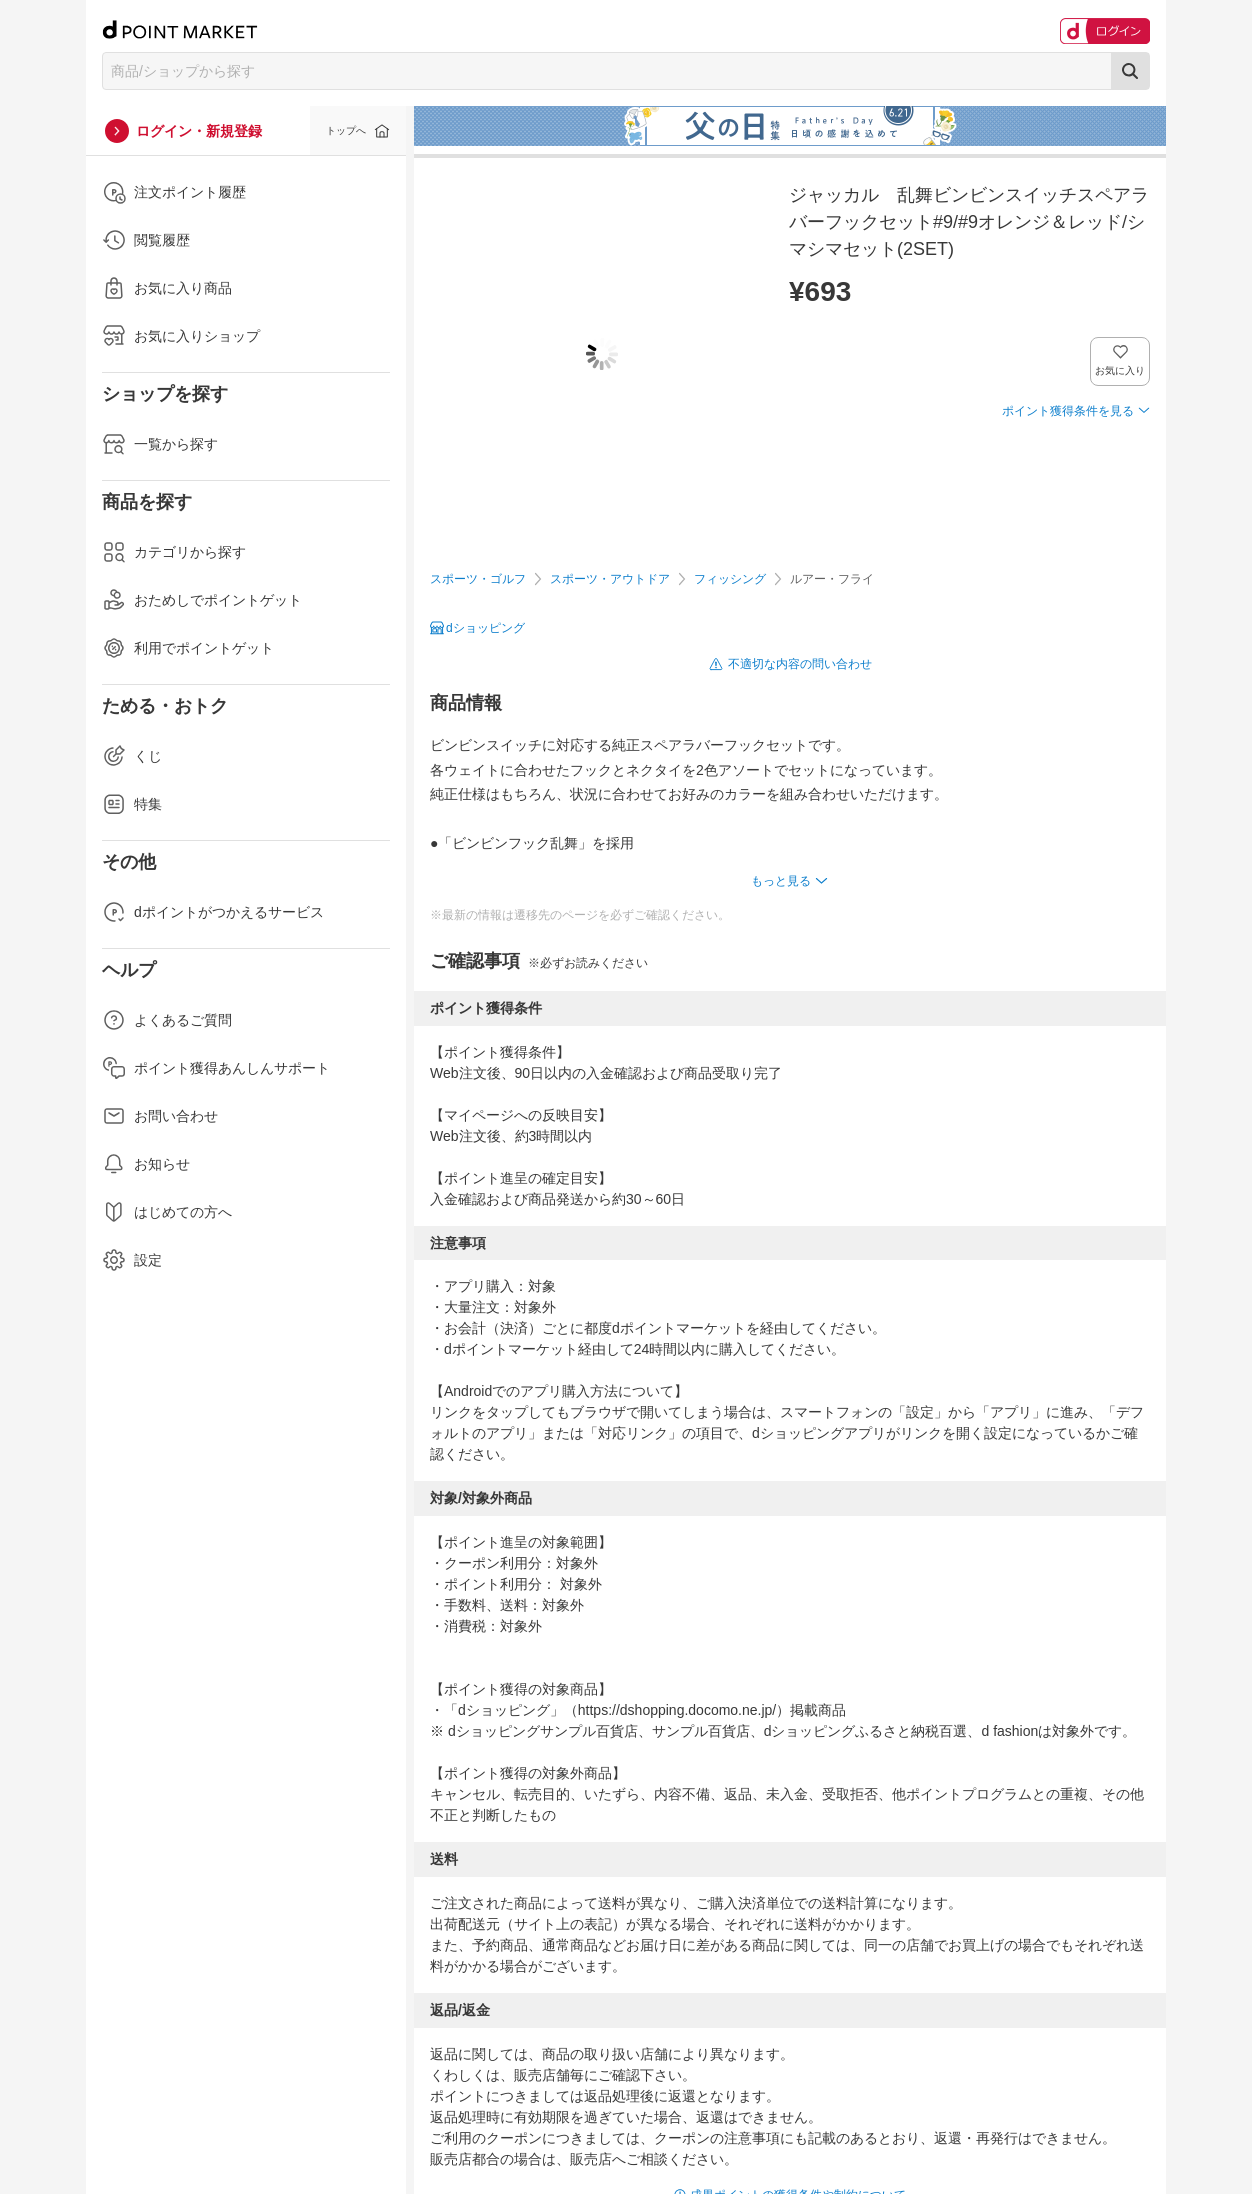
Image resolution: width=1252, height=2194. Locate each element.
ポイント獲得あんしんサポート (216, 1068)
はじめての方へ (167, 1212)
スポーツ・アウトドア (610, 579)
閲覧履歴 (146, 240)
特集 (132, 804)
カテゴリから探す (174, 552)
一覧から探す (160, 444)
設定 (132, 1260)
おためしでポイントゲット (202, 600)
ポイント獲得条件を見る (1068, 411)
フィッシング (730, 579)
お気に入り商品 (167, 288)
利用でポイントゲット (188, 648)
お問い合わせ (160, 1116)
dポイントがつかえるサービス (213, 912)
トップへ (346, 130)
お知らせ (146, 1164)
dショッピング (485, 628)
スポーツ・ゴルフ (478, 579)
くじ (132, 756)
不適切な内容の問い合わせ (800, 664)
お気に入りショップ (181, 336)
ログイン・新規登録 (199, 131)
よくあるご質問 (167, 1020)
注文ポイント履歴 (174, 192)
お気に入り (1120, 370)
